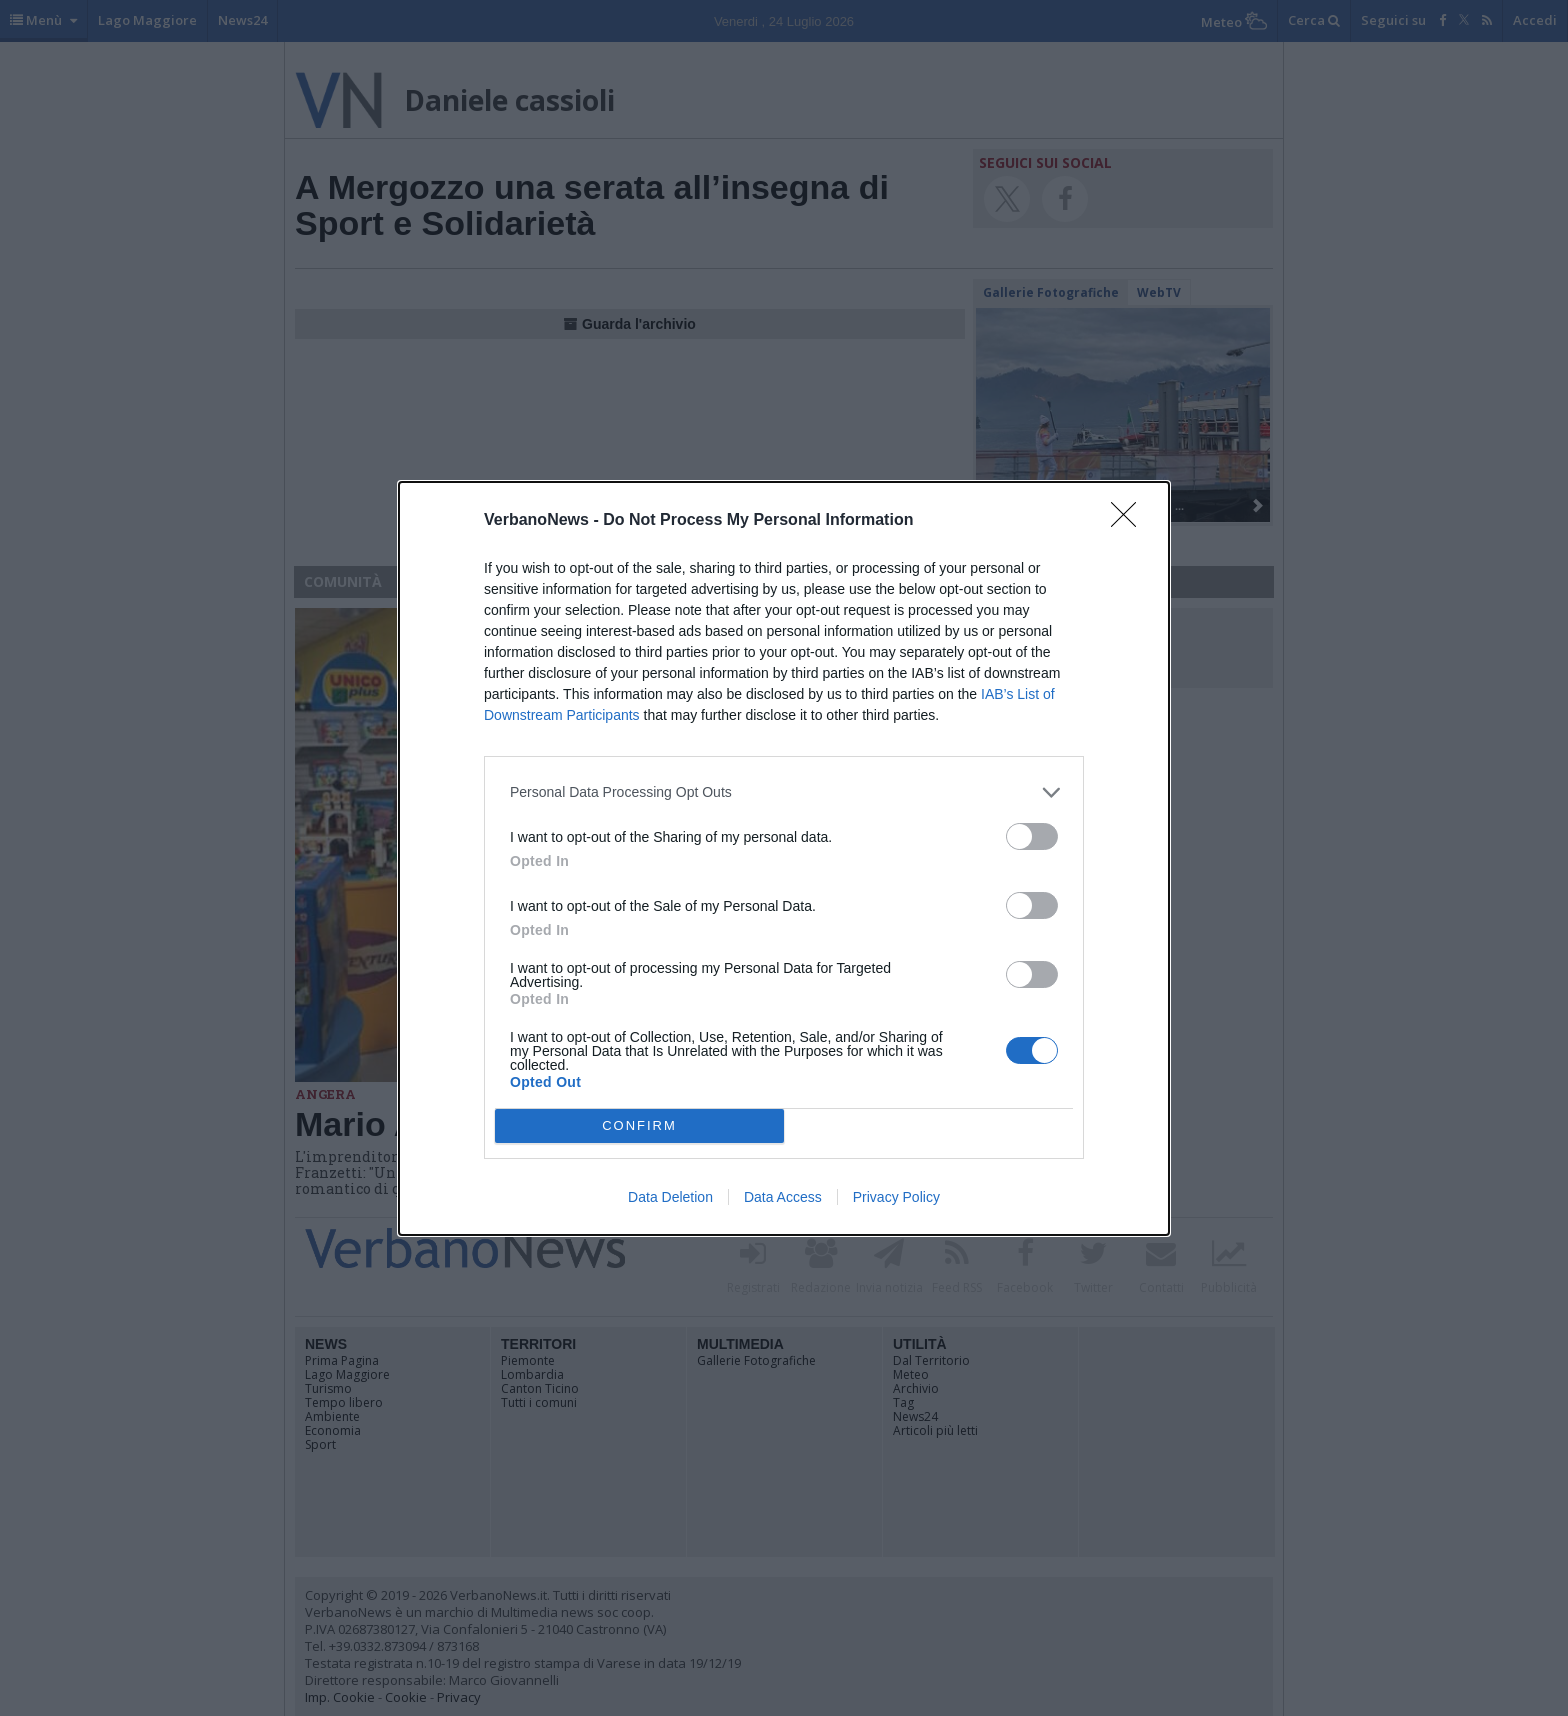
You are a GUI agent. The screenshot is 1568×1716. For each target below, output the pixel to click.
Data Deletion (670, 1197)
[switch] (1032, 836)
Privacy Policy (896, 1197)
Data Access (783, 1197)
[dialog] (784, 858)
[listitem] (784, 792)
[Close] (1130, 521)
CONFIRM (639, 1125)
